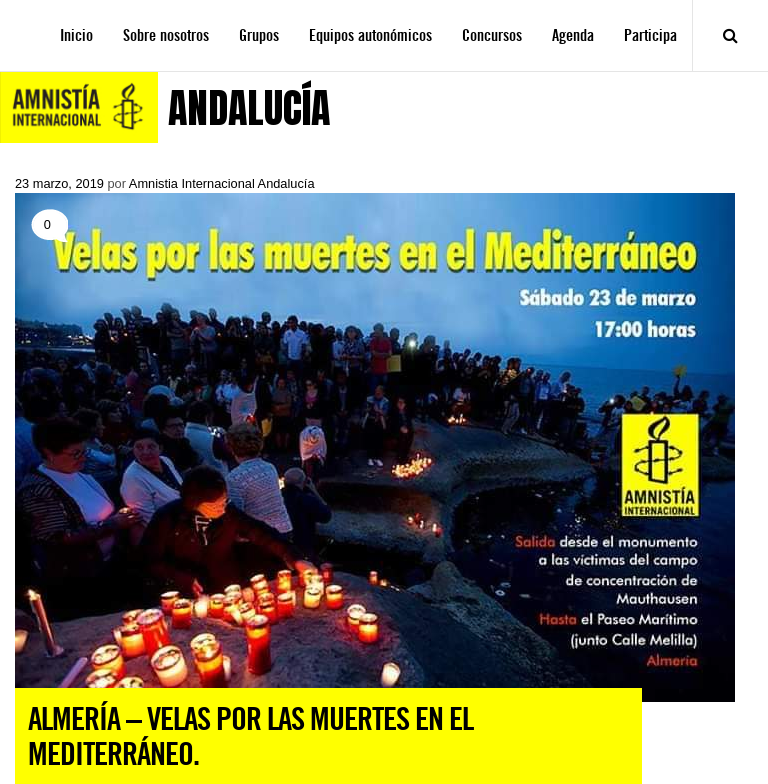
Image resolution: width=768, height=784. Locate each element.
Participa (650, 35)
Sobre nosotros (166, 35)
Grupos (259, 35)
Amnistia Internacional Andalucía (222, 183)
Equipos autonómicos (370, 35)
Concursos (492, 35)
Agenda (573, 35)
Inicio (76, 35)
